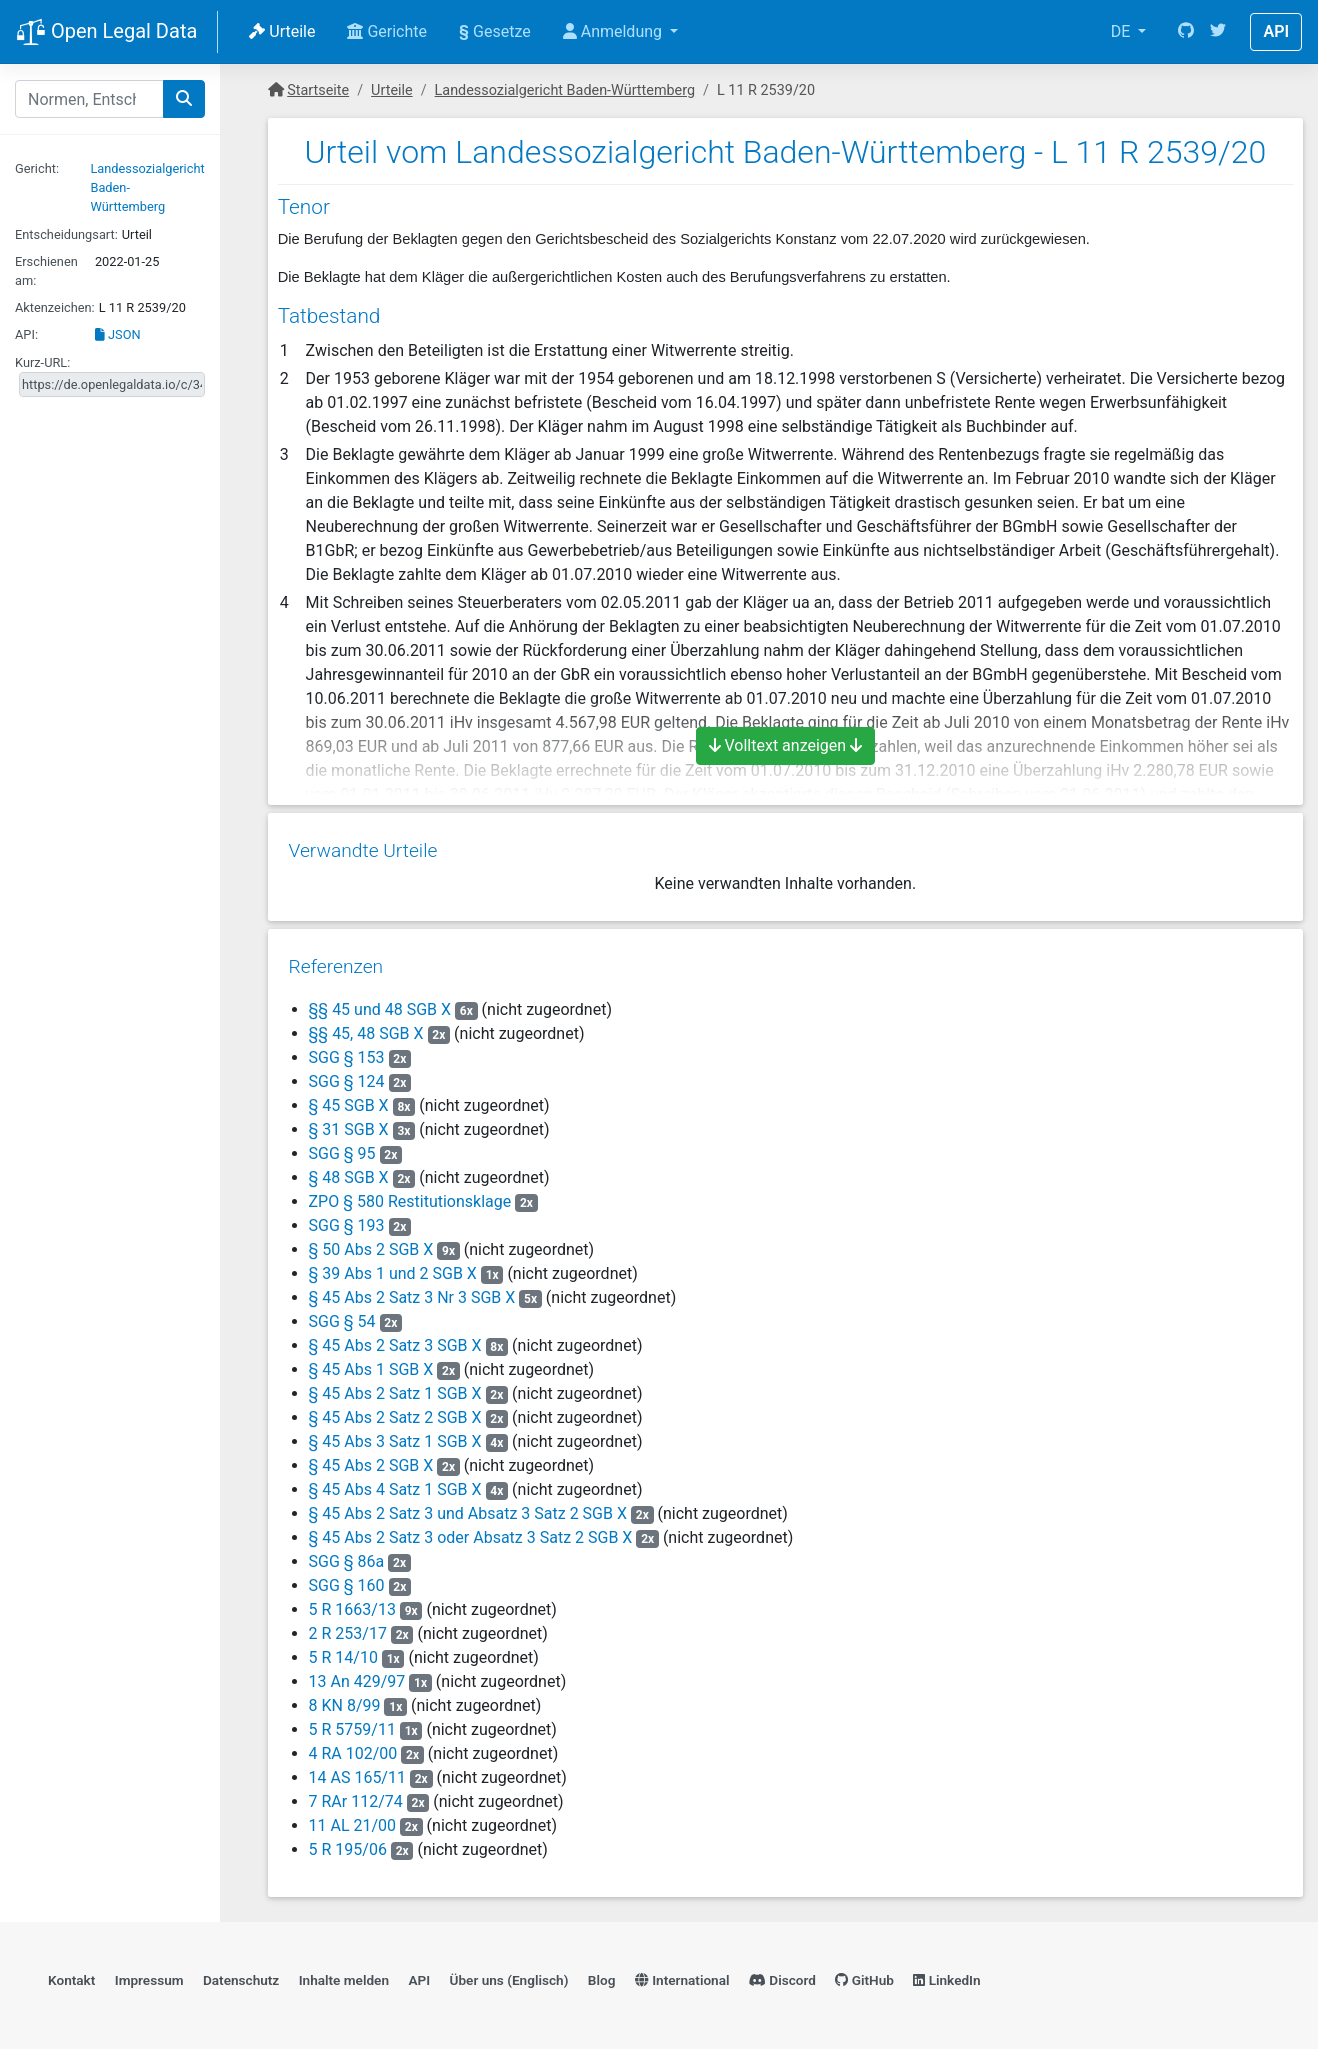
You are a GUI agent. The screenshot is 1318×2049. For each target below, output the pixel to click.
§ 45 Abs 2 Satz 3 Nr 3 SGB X (411, 1290)
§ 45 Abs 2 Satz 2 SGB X (394, 1410)
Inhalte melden (344, 1975)
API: (26, 334)
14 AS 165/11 (356, 1770)
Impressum (149, 1975)
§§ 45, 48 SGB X (365, 1026)
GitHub (864, 1975)
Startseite (318, 90)
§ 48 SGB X (348, 1170)
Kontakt (71, 1975)
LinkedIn (946, 1975)
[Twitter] (1218, 32)
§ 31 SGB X (348, 1122)
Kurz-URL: (42, 362)
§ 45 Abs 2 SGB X (370, 1458)
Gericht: (37, 168)
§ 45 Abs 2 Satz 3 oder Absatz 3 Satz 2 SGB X (470, 1530)
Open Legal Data (106, 33)
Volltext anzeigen (786, 745)
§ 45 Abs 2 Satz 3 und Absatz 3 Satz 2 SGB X (467, 1506)
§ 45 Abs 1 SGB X (370, 1362)
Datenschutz (241, 1975)
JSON (118, 334)
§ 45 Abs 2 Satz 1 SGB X (394, 1386)
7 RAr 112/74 (355, 1794)
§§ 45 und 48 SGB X (379, 1002)
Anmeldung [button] (614, 31)
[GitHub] (1186, 32)
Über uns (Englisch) (509, 1975)
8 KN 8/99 (344, 1698)
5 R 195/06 (347, 1842)
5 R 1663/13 (351, 1602)
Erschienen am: (46, 271)
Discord (782, 1975)
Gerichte (387, 31)
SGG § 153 (348, 1050)
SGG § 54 (343, 1314)
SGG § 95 (343, 1146)
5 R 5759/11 (351, 1722)
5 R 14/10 (342, 1650)
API (1276, 31)
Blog (602, 1975)
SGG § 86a (348, 1554)
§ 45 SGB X (348, 1098)
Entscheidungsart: (66, 234)
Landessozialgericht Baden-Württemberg (565, 90)
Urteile (282, 31)
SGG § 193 (348, 1218)
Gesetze (495, 31)
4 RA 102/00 (352, 1746)
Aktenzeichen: (55, 307)
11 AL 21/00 (352, 1818)
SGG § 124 (348, 1074)
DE (1123, 31)
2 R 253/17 (347, 1626)
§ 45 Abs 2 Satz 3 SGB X (394, 1338)
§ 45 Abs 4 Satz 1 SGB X (394, 1482)
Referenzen (335, 959)
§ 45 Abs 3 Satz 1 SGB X (394, 1434)
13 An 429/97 (356, 1674)
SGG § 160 (348, 1578)
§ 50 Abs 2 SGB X (370, 1242)
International (682, 1975)
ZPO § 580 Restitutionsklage (409, 1194)
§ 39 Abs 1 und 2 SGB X (392, 1266)
